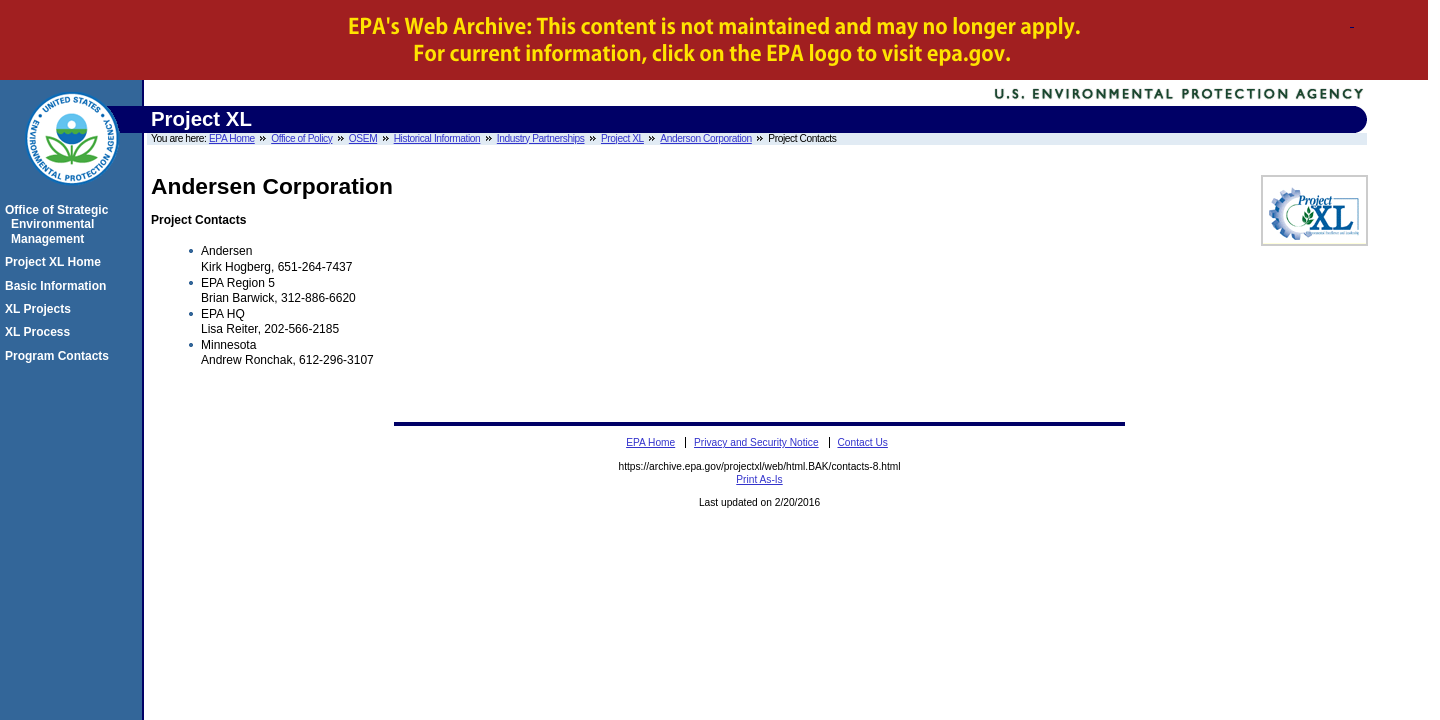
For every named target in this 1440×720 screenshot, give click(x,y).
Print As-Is (759, 479)
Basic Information (58, 286)
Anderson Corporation (706, 138)
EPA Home (232, 138)
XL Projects (41, 309)
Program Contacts (60, 356)
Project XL (622, 138)
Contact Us (862, 442)
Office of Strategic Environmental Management (59, 224)
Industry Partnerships (541, 138)
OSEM (363, 138)
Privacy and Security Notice (756, 442)
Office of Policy (301, 138)
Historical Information (437, 138)
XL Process (40, 332)
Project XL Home (56, 262)
